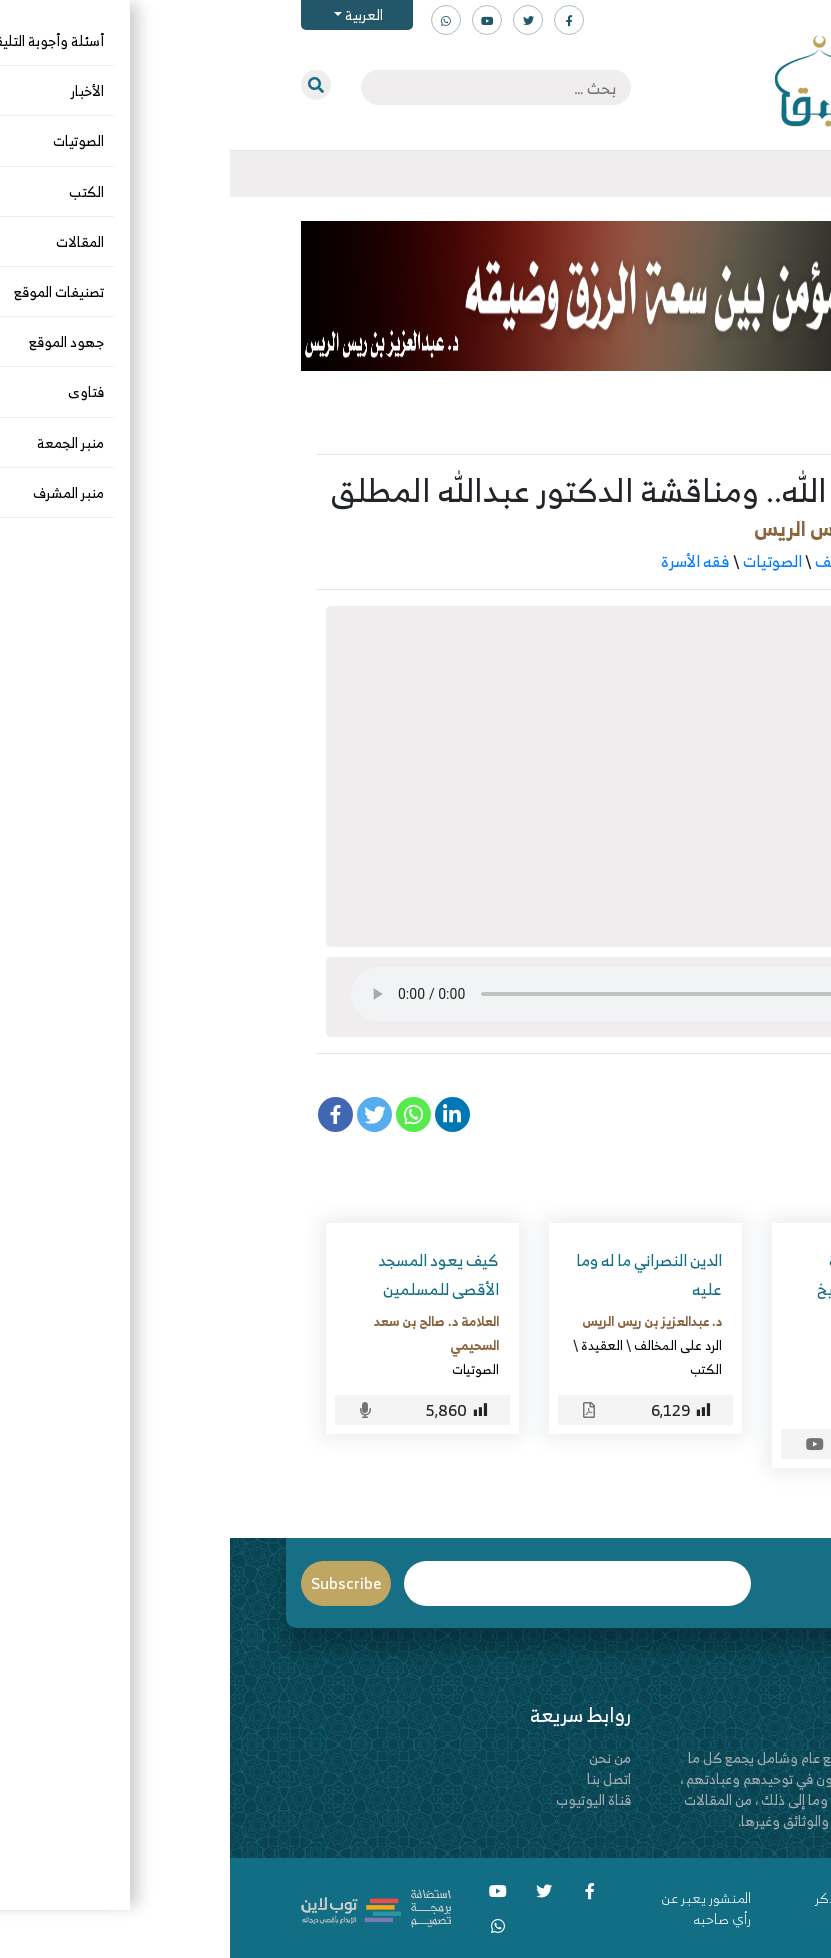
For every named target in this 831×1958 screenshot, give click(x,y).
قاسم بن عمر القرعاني (658, 1379)
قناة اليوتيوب (363, 1799)
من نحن (380, 1757)
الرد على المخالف (639, 561)
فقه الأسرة (465, 561)
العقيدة (372, 1345)
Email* (347, 1583)
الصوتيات (542, 561)
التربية (726, 561)
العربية (132, 14)
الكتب (476, 1369)
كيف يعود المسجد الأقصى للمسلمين (208, 1274)
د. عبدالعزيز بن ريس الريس (635, 528)
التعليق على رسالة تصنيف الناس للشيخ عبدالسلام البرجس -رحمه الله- (651, 1303)
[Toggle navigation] (761, 174)
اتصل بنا (379, 1778)
